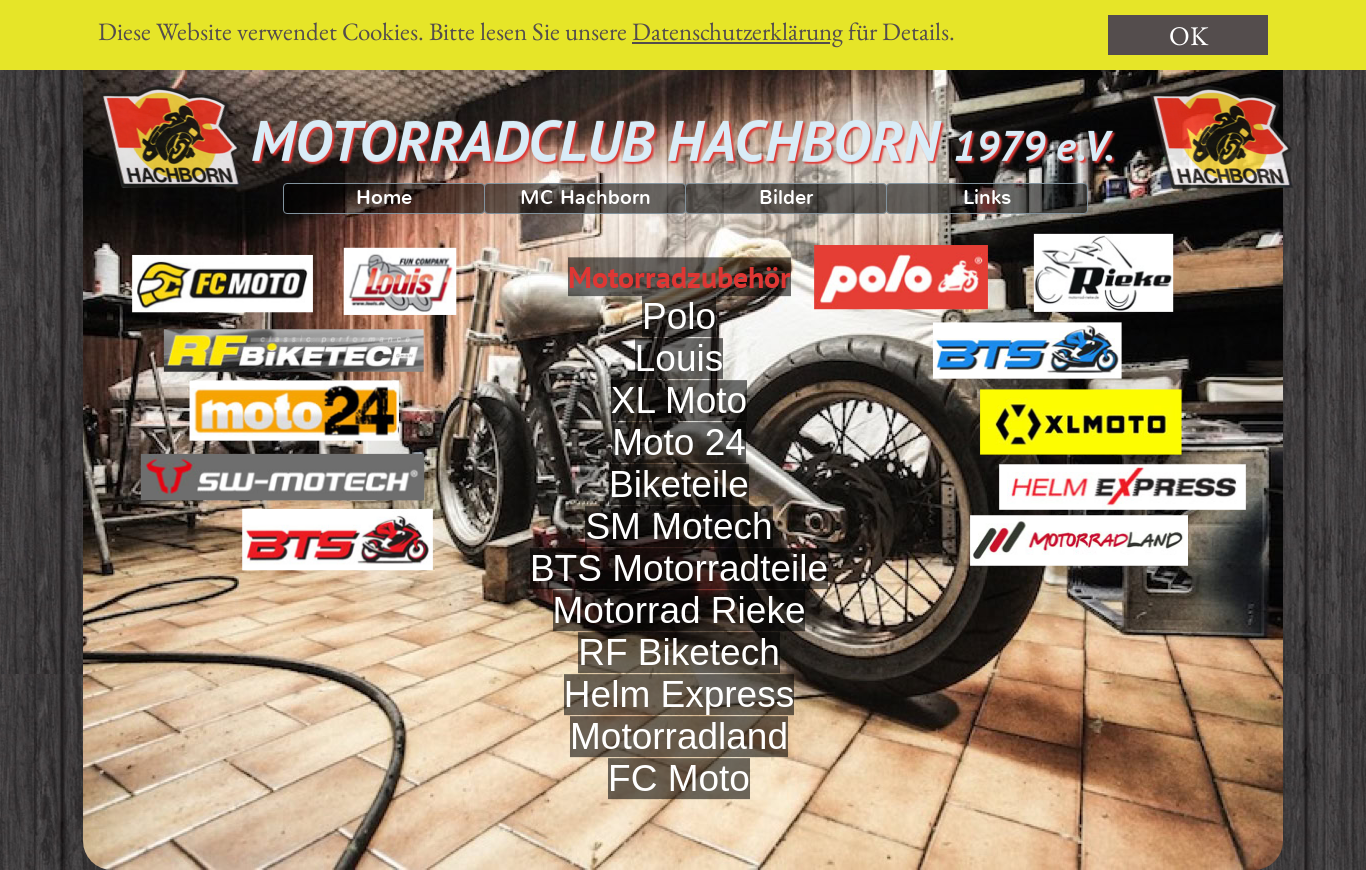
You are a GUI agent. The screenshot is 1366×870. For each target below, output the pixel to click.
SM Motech (678, 544)
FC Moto (679, 796)
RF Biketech (679, 670)
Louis (679, 376)
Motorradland (679, 754)
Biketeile (679, 502)
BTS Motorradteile (679, 586)
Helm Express (679, 712)
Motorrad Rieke (679, 628)
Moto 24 (679, 460)
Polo (679, 334)
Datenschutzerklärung (737, 31)
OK (1188, 35)
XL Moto (679, 418)
